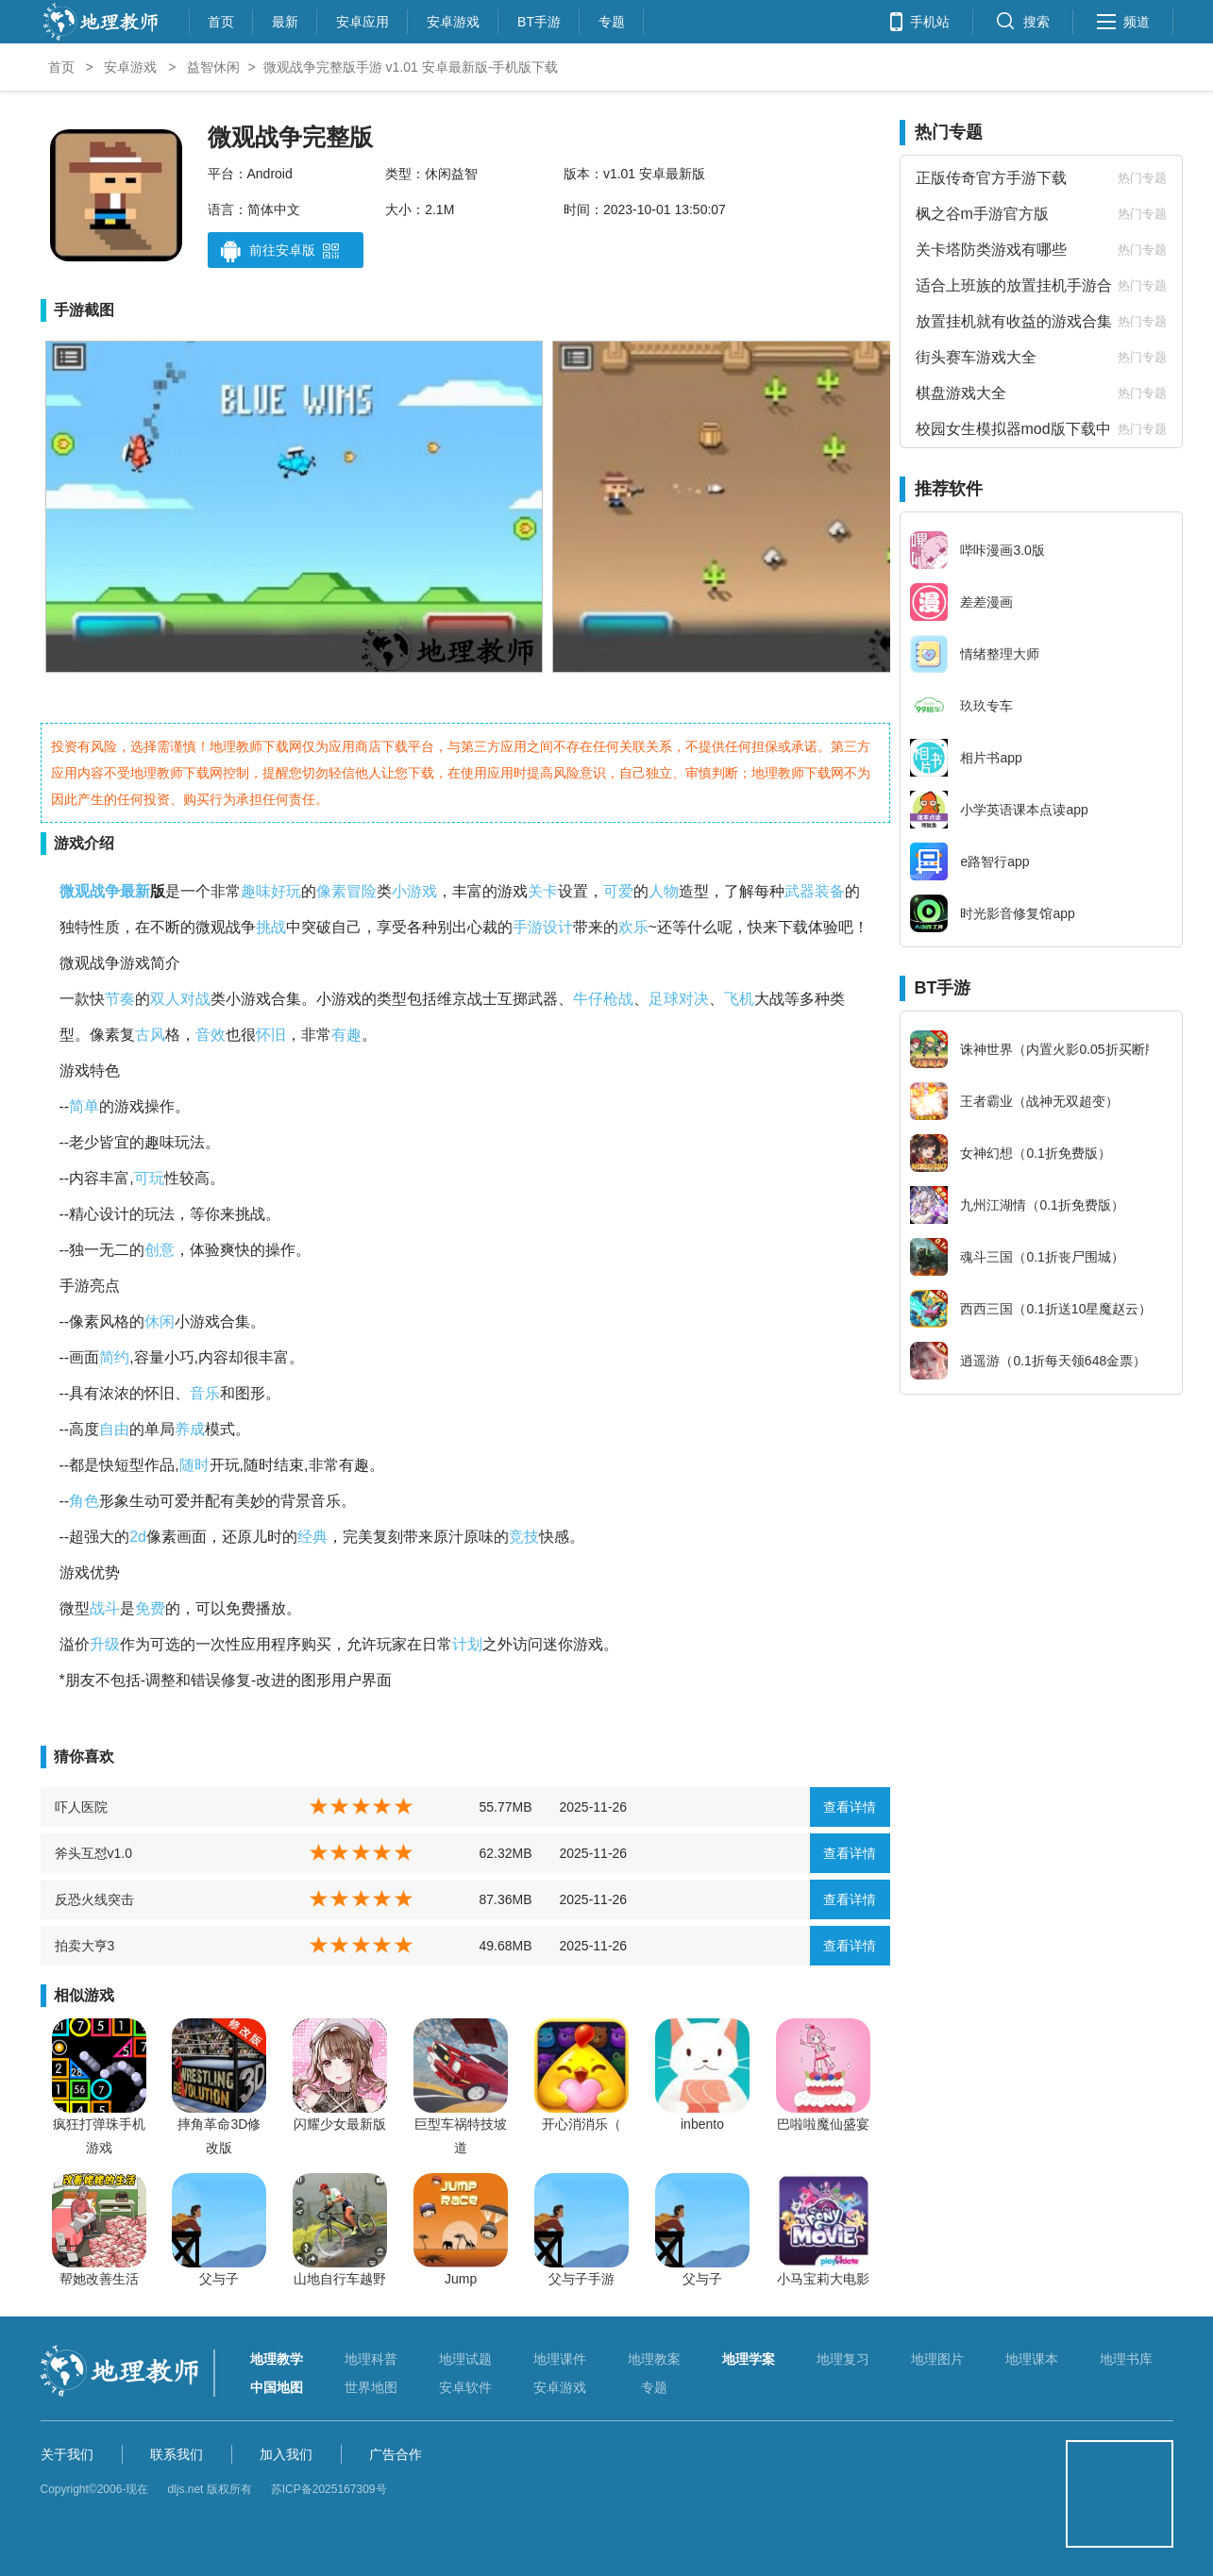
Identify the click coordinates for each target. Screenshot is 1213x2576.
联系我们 (176, 2454)
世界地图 (371, 2387)
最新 (285, 19)
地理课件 (559, 2359)
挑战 (271, 927)
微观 (74, 891)
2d (137, 1537)
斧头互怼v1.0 (93, 1853)
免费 (150, 1608)
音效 (210, 1035)
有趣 (346, 1035)
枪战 (618, 999)
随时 (194, 1465)
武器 (799, 891)
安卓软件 (465, 2387)
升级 (105, 1644)
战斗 (105, 1608)
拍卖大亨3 (85, 1945)
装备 (830, 891)
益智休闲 (213, 67)
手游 (528, 927)
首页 (221, 19)
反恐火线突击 (94, 1899)
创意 (159, 1250)
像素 (331, 891)
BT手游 (539, 19)
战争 (105, 891)
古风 (150, 1035)
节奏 (120, 999)
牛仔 (588, 999)
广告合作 (395, 2454)
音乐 (205, 1393)
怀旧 (271, 1035)
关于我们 (67, 2454)
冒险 (361, 891)
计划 (467, 1644)
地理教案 (654, 2359)
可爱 (618, 891)
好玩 (286, 891)
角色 (84, 1501)
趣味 (256, 891)
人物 (664, 891)
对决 (694, 999)
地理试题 (465, 2359)
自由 (114, 1429)
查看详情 (849, 1807)
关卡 (543, 891)
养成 (190, 1429)
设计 (558, 927)
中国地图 (276, 2387)
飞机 (739, 999)
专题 (611, 19)
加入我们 (286, 2454)
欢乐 (633, 927)
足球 (664, 999)
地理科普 (371, 2359)
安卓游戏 (453, 19)
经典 (312, 1537)
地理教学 (276, 2359)
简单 (84, 1106)
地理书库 (1126, 2359)
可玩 (149, 1178)
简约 (114, 1357)
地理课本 (1031, 2359)
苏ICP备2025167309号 (329, 2489)
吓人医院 (81, 1807)
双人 (165, 999)
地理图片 (937, 2359)
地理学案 (748, 2359)
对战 (195, 999)
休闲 (159, 1321)
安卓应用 (362, 19)
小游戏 (414, 891)
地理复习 (843, 2359)
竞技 (524, 1537)
